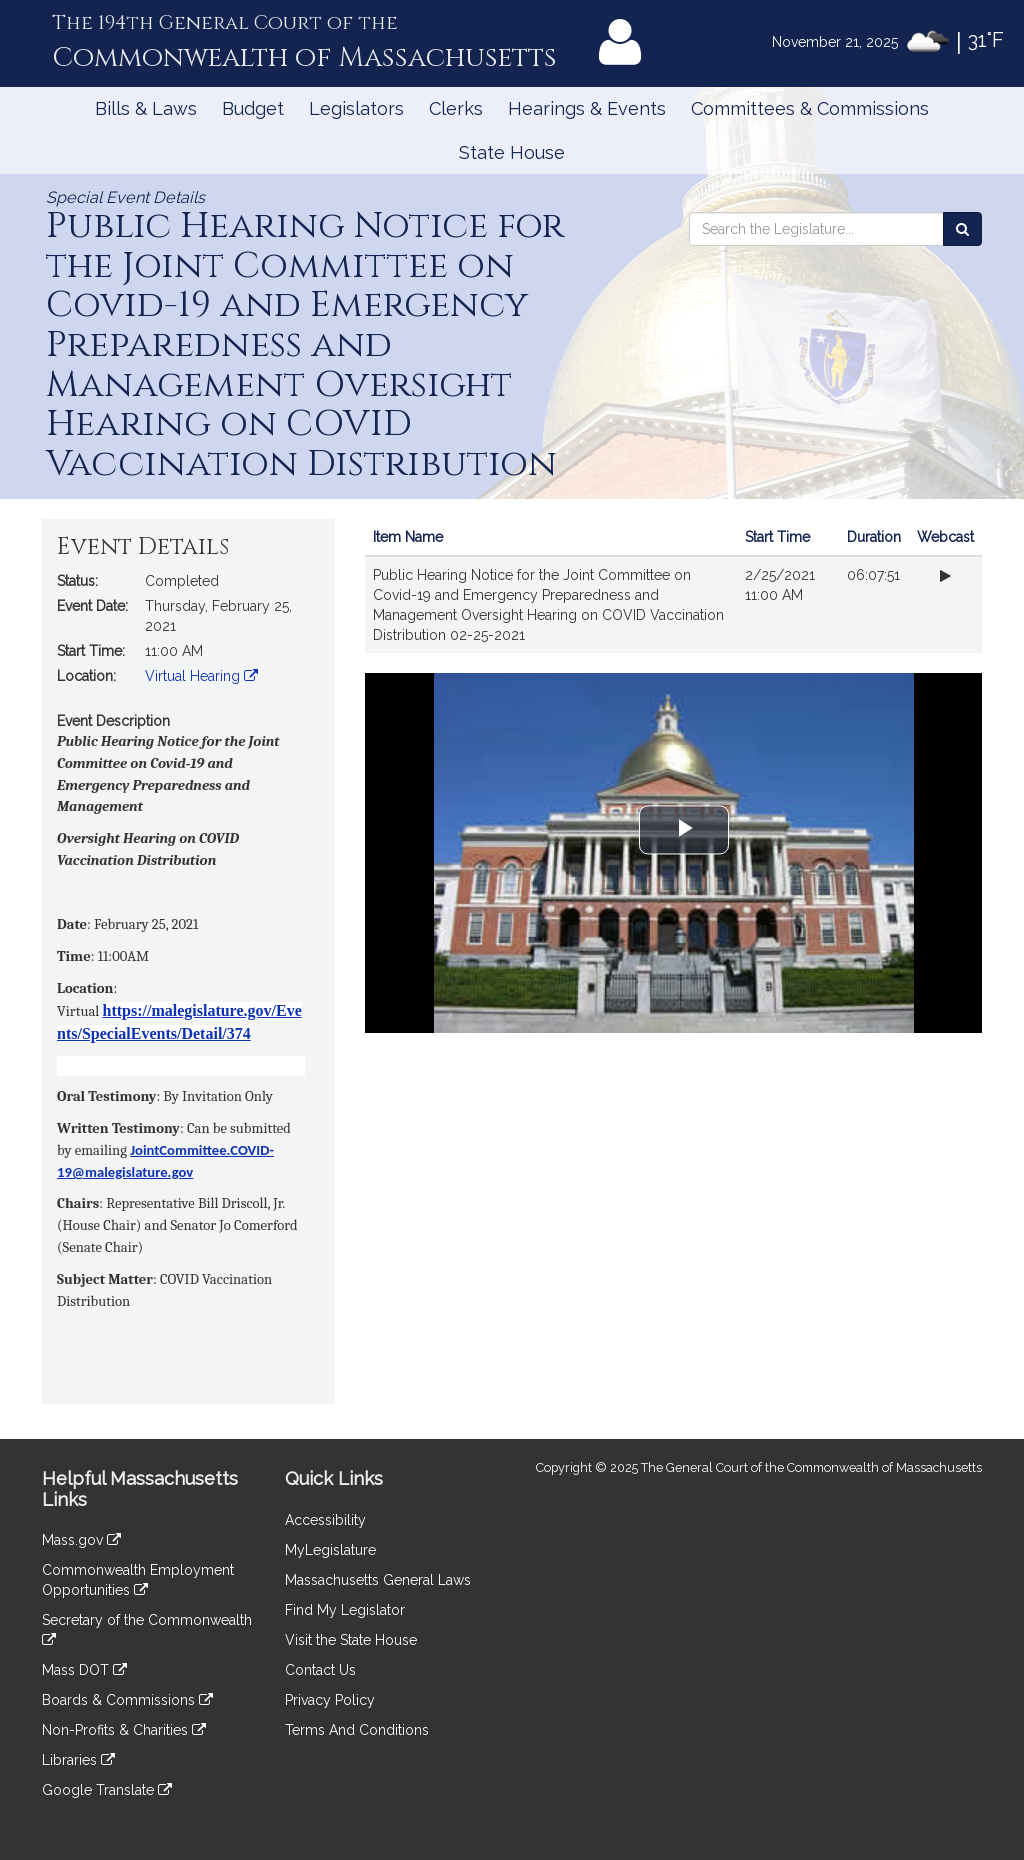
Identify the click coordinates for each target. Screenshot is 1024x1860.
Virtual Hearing (201, 676)
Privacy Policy (330, 1700)
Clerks (456, 108)
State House (512, 152)
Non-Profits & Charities (124, 1730)
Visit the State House (351, 1640)
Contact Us (320, 1670)
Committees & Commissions (810, 108)
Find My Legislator (345, 1610)
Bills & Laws (146, 108)
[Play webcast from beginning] (945, 576)
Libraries (78, 1760)
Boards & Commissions (127, 1700)
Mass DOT (84, 1670)
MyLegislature (330, 1550)
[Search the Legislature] (962, 229)
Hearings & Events (587, 108)
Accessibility (325, 1520)
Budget (253, 108)
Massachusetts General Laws (378, 1580)
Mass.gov (81, 1540)
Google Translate (107, 1790)
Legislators (356, 108)
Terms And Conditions (357, 1730)
